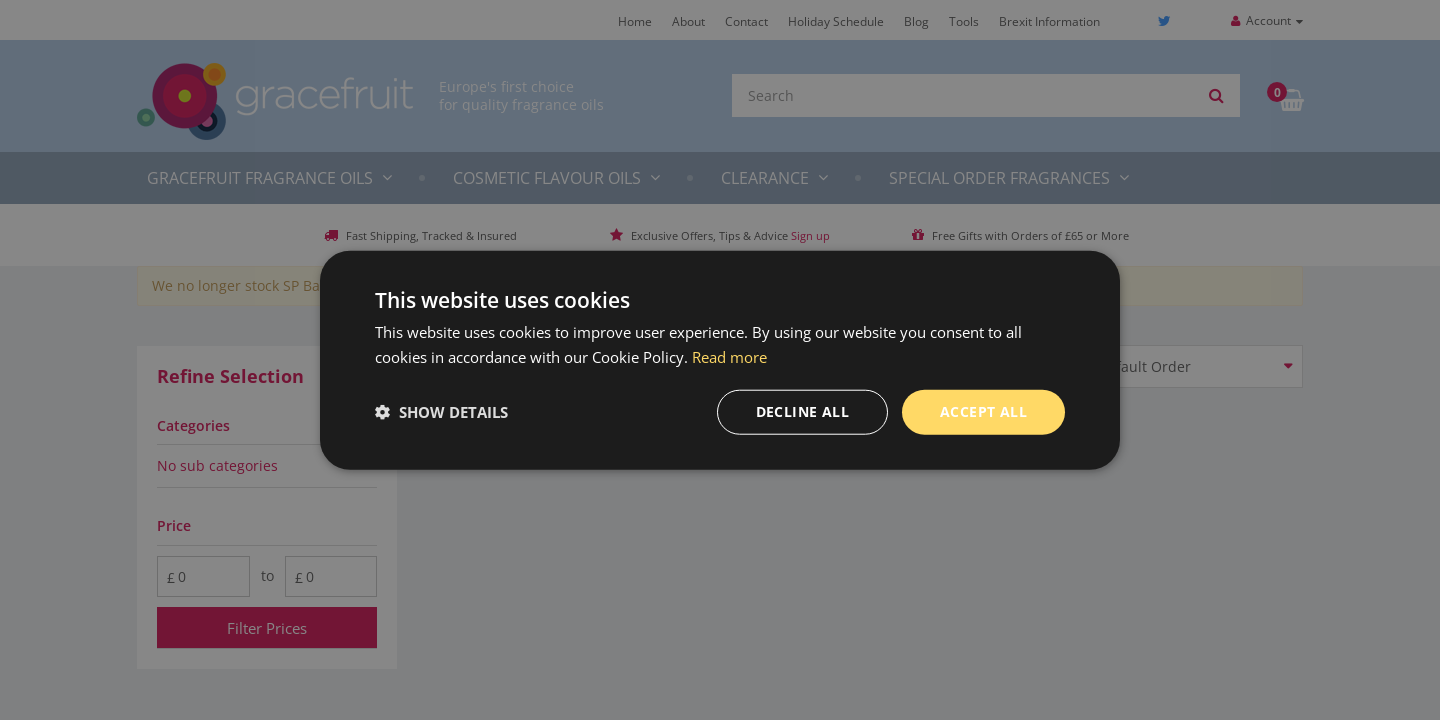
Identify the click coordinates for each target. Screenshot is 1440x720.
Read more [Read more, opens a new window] (729, 357)
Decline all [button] (802, 411)
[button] (441, 412)
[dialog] (720, 360)
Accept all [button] (983, 411)
